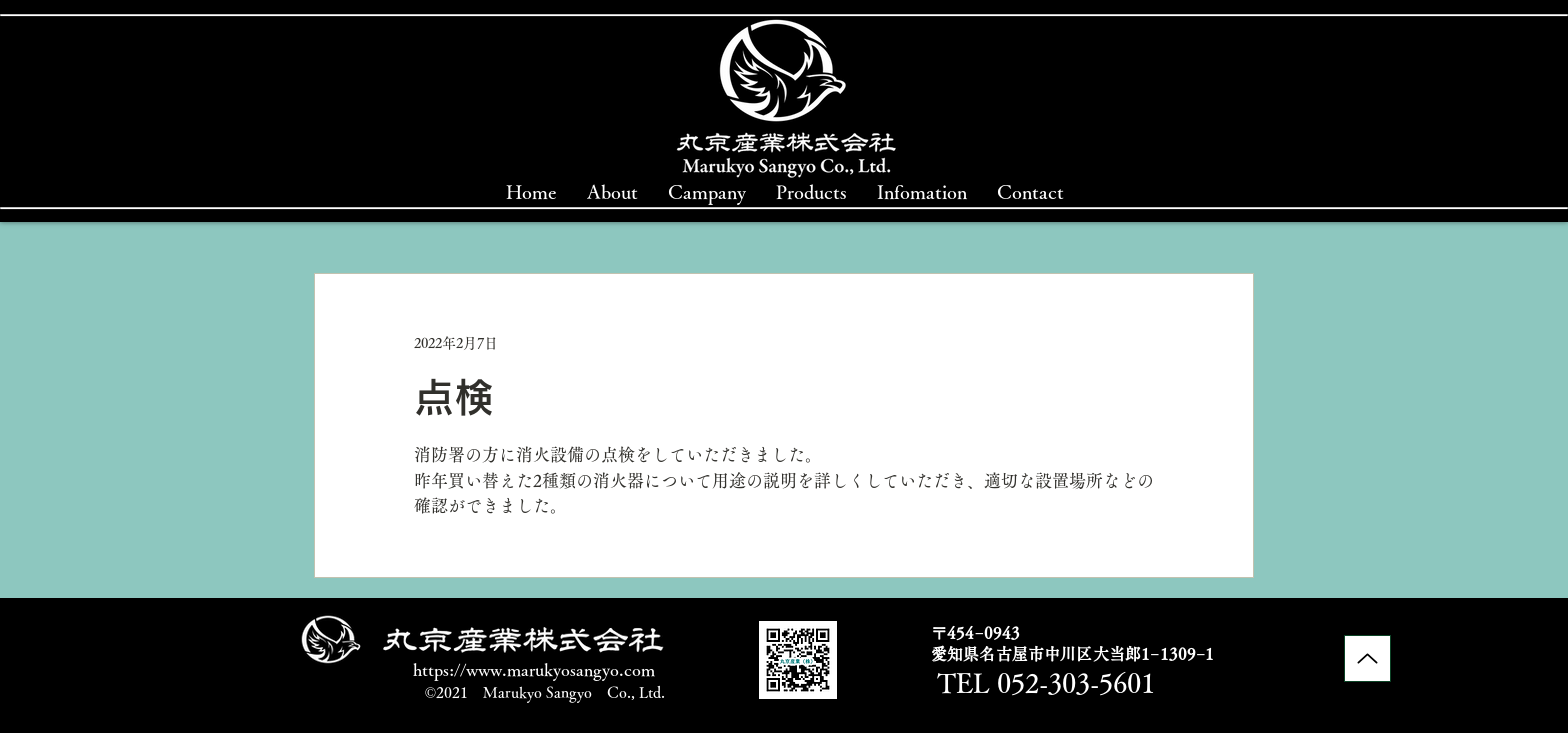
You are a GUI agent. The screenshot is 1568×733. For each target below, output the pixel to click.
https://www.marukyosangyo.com (534, 669)
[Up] (1367, 658)
